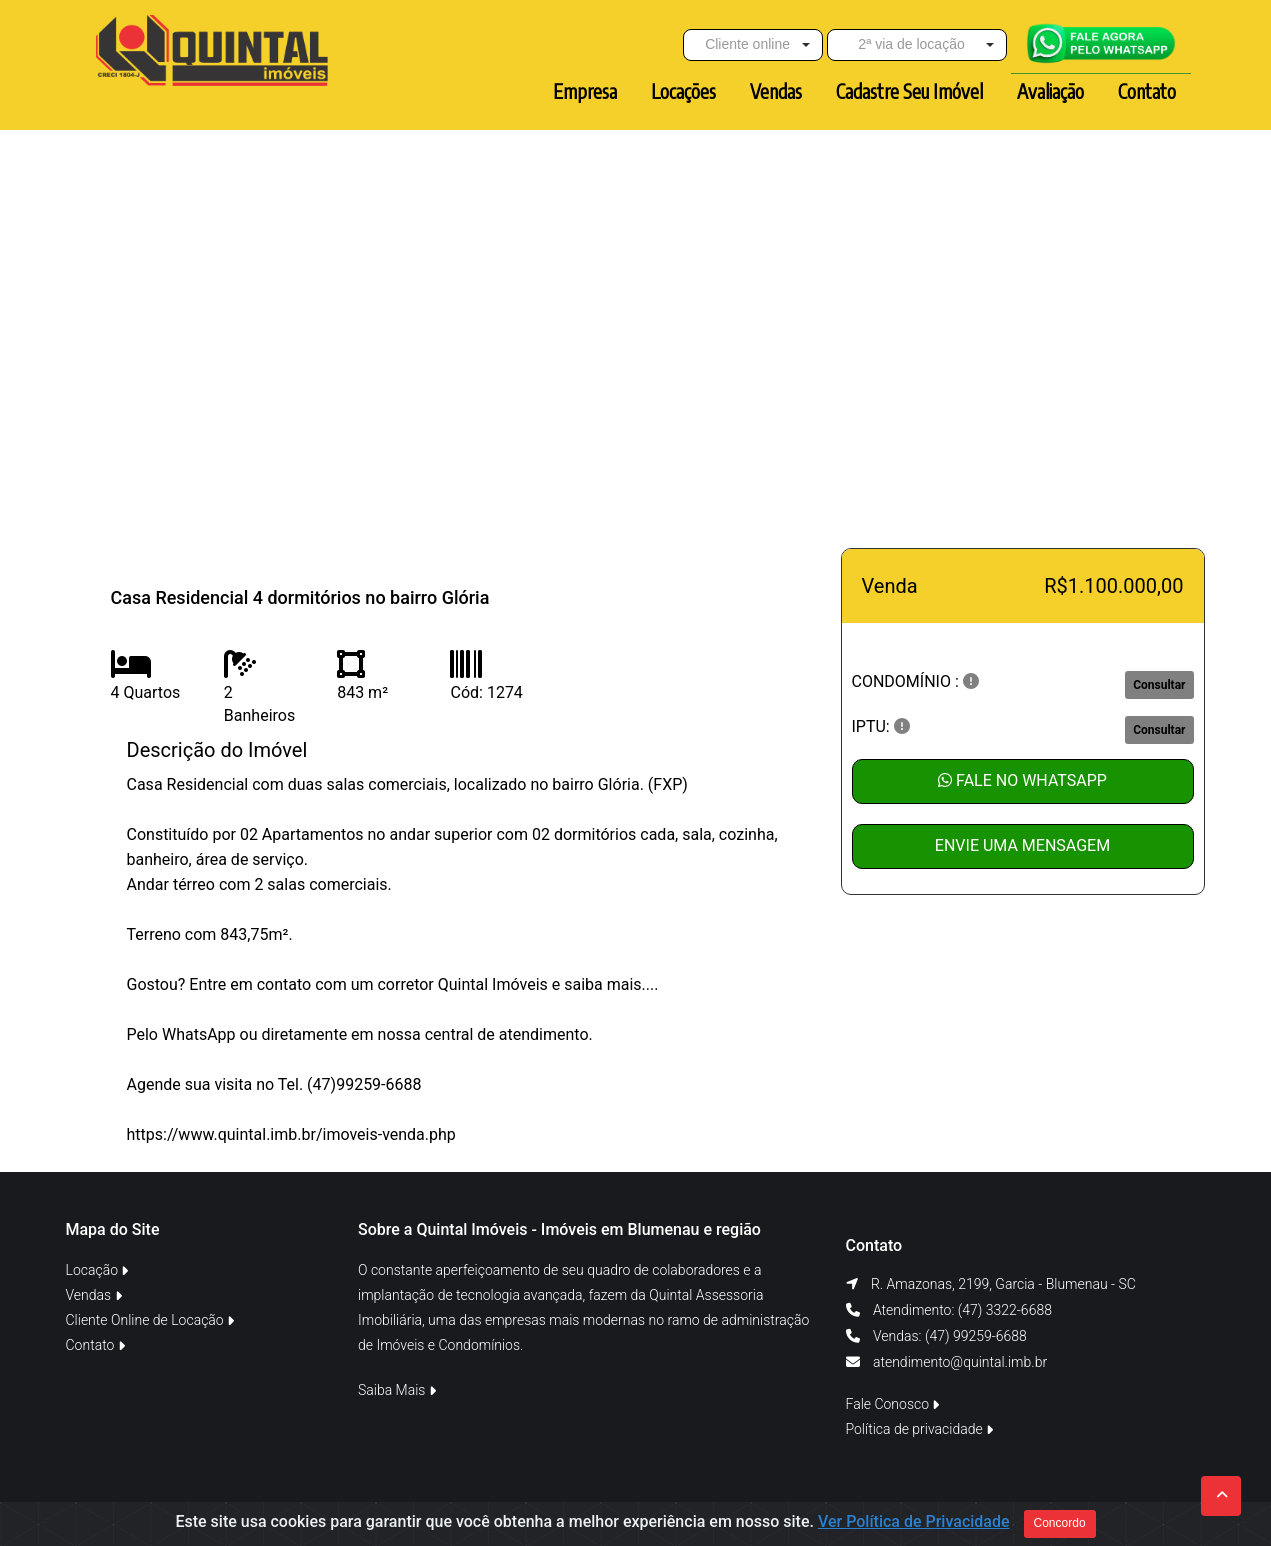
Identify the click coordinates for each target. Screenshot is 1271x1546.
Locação (97, 1270)
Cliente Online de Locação (150, 1320)
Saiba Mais (397, 1390)
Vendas (94, 1295)
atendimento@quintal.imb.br (960, 1362)
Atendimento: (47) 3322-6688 (961, 1310)
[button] (753, 45)
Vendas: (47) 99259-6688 (948, 1336)
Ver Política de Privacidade (914, 1521)
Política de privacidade (920, 1429)
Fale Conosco (893, 1404)
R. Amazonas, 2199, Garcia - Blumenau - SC (1003, 1284)
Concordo (1060, 1523)
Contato (95, 1345)
